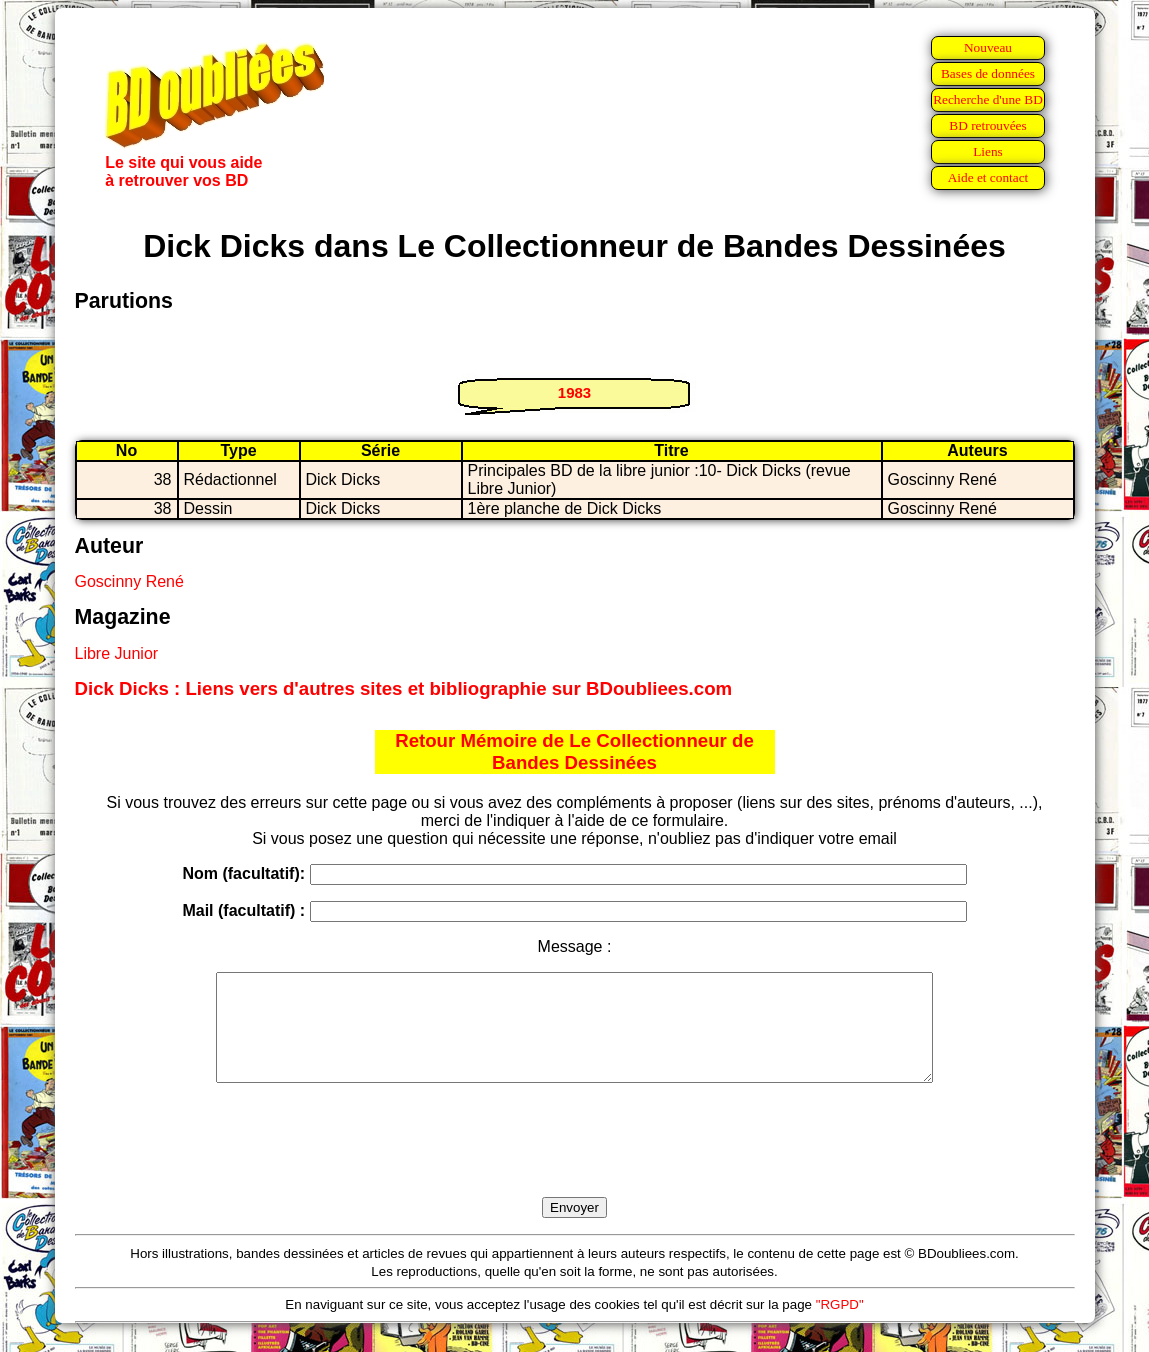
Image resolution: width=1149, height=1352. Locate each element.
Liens (988, 151)
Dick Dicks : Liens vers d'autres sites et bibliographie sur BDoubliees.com (404, 688)
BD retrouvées (987, 125)
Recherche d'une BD (988, 99)
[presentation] (575, 1163)
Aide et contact (988, 177)
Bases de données (988, 73)
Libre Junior (117, 653)
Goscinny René (129, 581)
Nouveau (988, 47)
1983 (574, 392)
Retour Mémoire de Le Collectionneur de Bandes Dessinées (574, 751)
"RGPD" (840, 1325)
